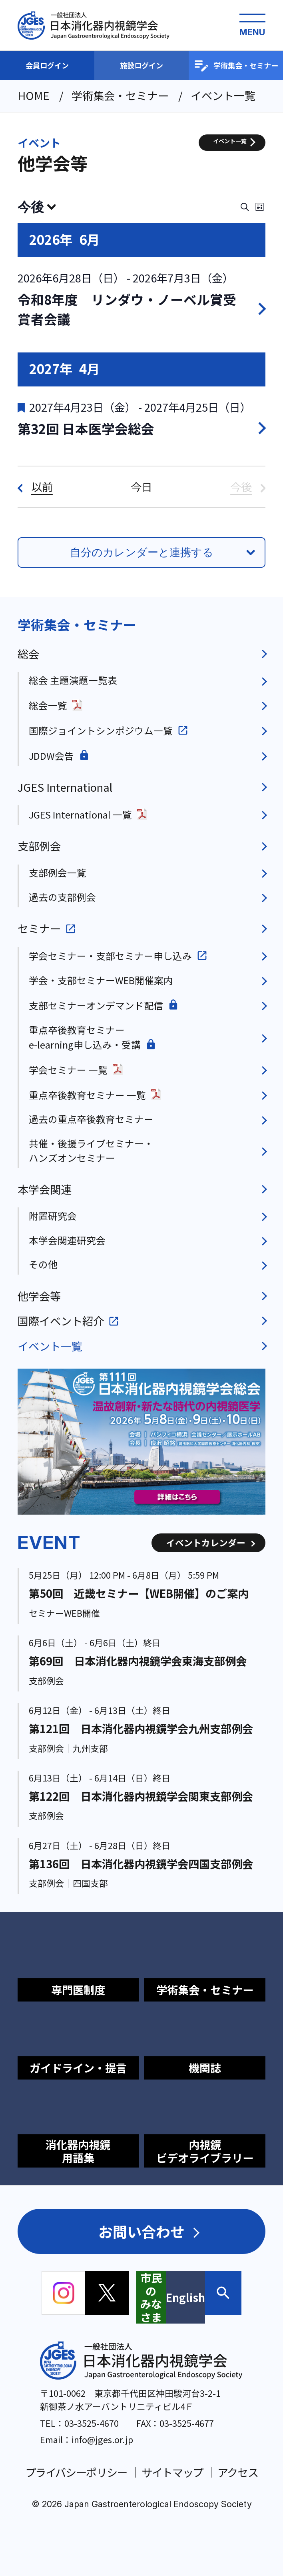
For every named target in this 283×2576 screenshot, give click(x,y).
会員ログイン (47, 65)
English (185, 2297)
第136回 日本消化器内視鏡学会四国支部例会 (141, 1863)
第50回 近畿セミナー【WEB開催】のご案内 (139, 1593)
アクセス (237, 2472)
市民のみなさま (151, 2297)
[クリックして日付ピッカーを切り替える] (37, 207)
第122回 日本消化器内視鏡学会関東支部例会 (141, 1796)
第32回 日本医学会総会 (86, 428)
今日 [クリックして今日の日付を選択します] (141, 486)
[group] (142, 1442)
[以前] (35, 486)
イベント (39, 142)
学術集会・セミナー (236, 66)
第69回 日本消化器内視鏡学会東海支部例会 (138, 1661)
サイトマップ (172, 2472)
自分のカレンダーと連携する (141, 552)
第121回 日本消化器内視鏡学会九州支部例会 (141, 1728)
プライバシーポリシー (76, 2472)
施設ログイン (141, 65)
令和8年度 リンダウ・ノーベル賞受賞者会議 (127, 309)
